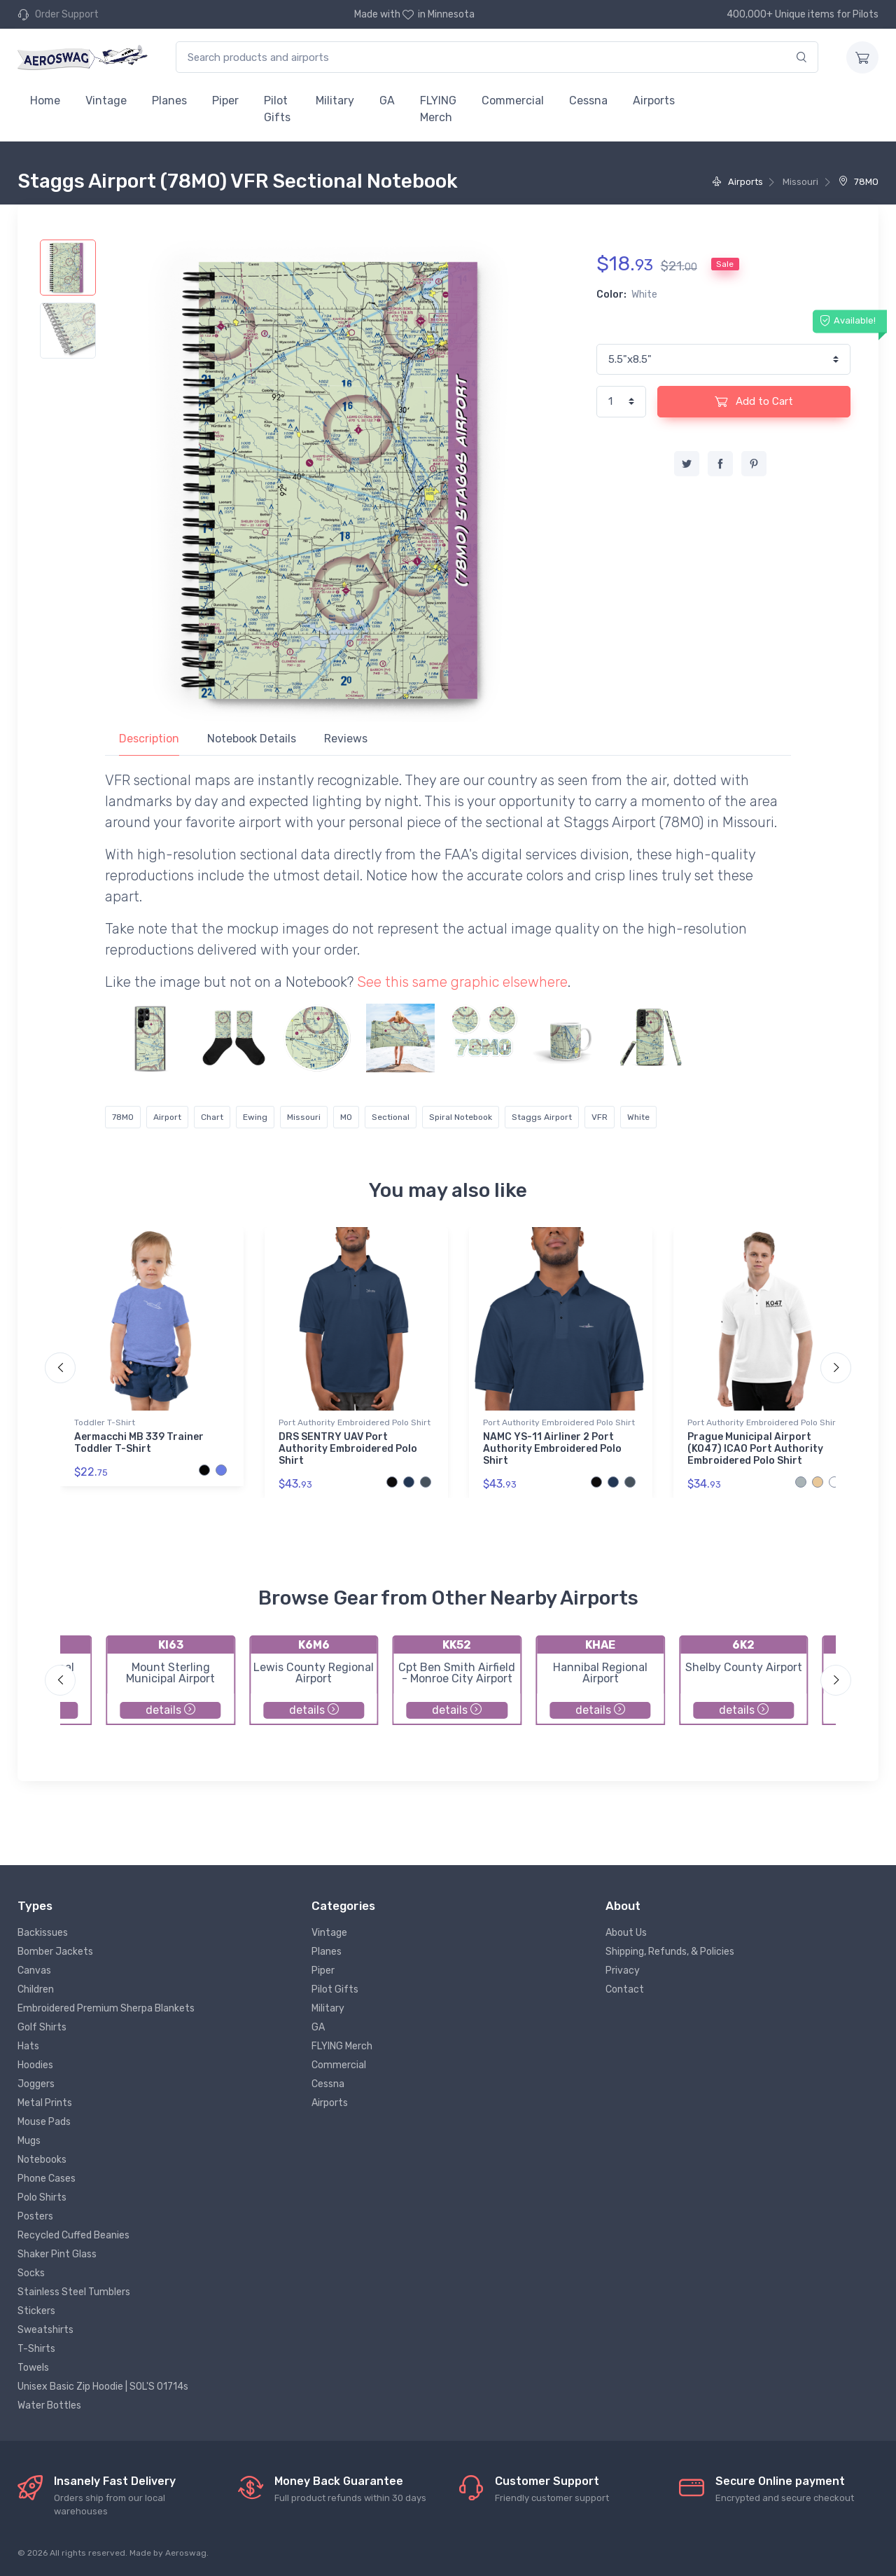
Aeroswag (185, 2553)
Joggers (36, 2084)
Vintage (106, 100)
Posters (35, 2216)
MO (346, 1117)
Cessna (588, 100)
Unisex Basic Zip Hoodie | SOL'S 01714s (103, 2387)
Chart (212, 1117)
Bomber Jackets (55, 1952)
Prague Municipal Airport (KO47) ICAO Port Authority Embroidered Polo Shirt (755, 1449)
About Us (626, 1933)
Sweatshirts (46, 2330)
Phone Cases (47, 2178)
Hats (28, 2046)
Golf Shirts (42, 2027)
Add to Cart (754, 401)
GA (387, 100)
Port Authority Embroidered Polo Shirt (354, 1422)
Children (36, 1989)
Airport (167, 1117)
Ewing (255, 1117)
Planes (169, 100)
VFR (600, 1117)
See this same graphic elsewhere (462, 982)
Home (45, 100)
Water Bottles (49, 2405)
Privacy (623, 1970)
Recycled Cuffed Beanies (74, 2235)
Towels (33, 2368)
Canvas (34, 1970)
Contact (625, 1989)
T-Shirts (36, 2349)
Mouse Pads (44, 2122)
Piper (225, 100)
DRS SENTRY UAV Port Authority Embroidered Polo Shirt (348, 1449)
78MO (858, 181)
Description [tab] (149, 738)
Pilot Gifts (277, 109)
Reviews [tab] (346, 738)
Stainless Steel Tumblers (74, 2292)
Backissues (43, 1933)
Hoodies (35, 2065)
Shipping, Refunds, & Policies (670, 1952)
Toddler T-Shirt (104, 1422)
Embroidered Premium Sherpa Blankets (106, 2008)
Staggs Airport (542, 1117)
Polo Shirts (42, 2197)
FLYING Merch (438, 109)
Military (335, 100)
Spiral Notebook (460, 1117)
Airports (654, 100)
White (638, 1117)
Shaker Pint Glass (57, 2254)
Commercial (513, 100)
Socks (31, 2273)
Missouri (304, 1117)
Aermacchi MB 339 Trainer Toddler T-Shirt (139, 1443)
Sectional (391, 1117)
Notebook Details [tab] (251, 738)
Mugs (29, 2141)
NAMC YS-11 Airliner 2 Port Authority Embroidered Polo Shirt (552, 1449)
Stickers (36, 2311)
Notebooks (42, 2160)
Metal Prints (45, 2103)
